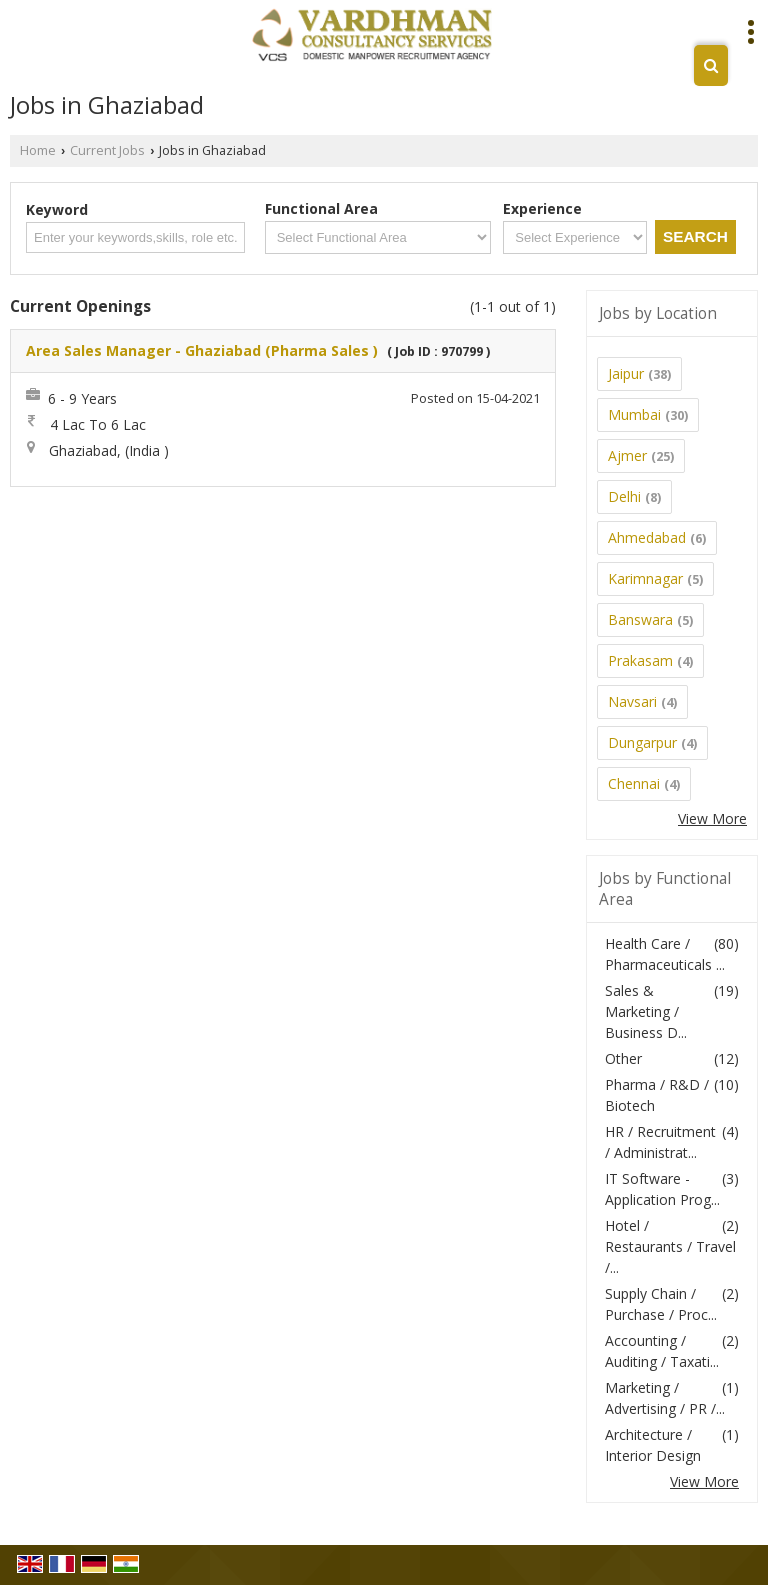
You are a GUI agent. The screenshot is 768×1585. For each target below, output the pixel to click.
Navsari (632, 701)
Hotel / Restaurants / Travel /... (670, 1246)
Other (623, 1058)
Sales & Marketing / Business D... (646, 1011)
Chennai (634, 783)
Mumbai (634, 414)
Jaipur (626, 373)
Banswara (640, 619)
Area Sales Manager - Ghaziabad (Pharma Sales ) (202, 350)
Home (38, 150)
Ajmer (627, 455)
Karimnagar (645, 578)
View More (712, 818)
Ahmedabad (647, 537)
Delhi (624, 496)
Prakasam (640, 660)
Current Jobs (107, 150)
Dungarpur (642, 742)
